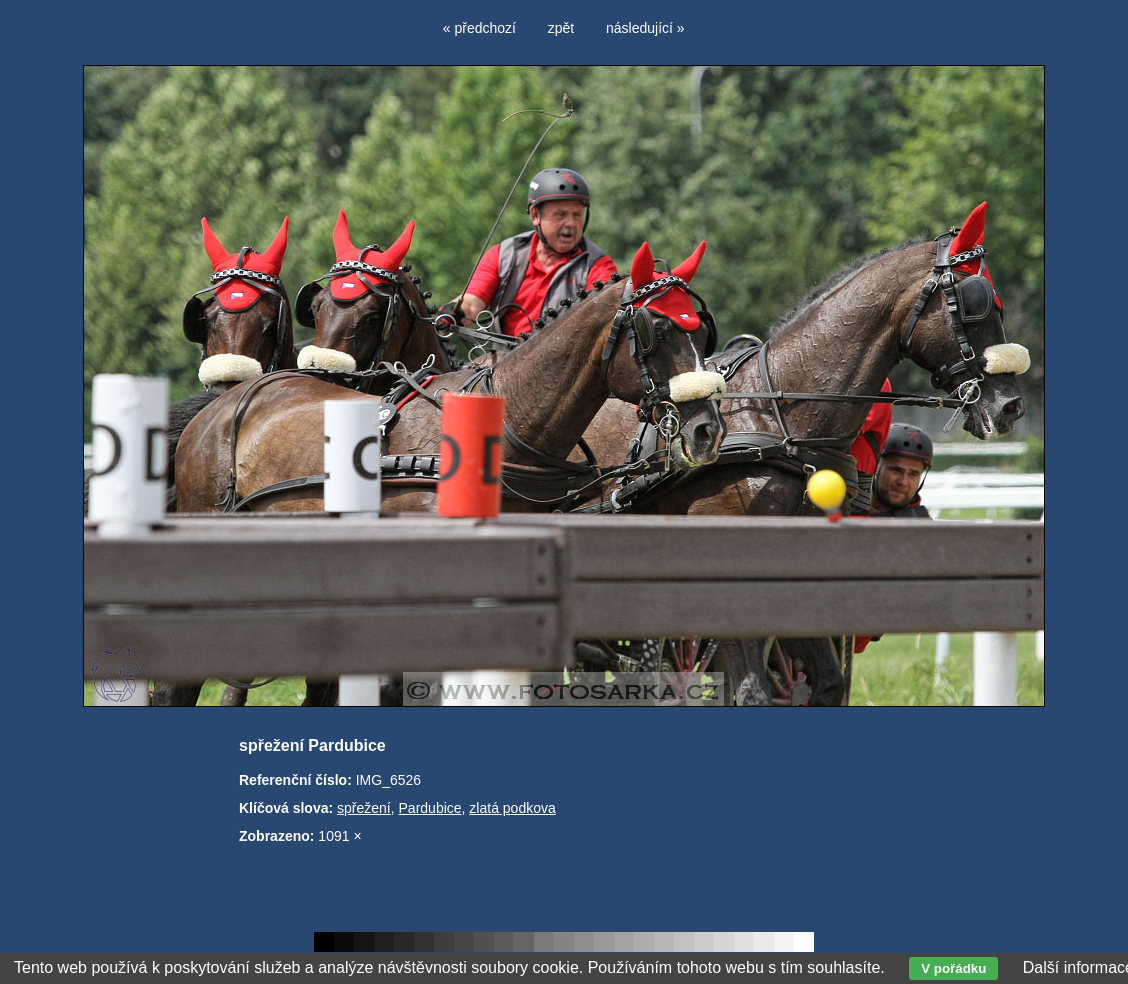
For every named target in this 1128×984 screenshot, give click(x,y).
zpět (561, 28)
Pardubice (430, 808)
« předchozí (479, 28)
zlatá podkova (512, 808)
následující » (645, 28)
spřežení (364, 808)
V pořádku (953, 968)
